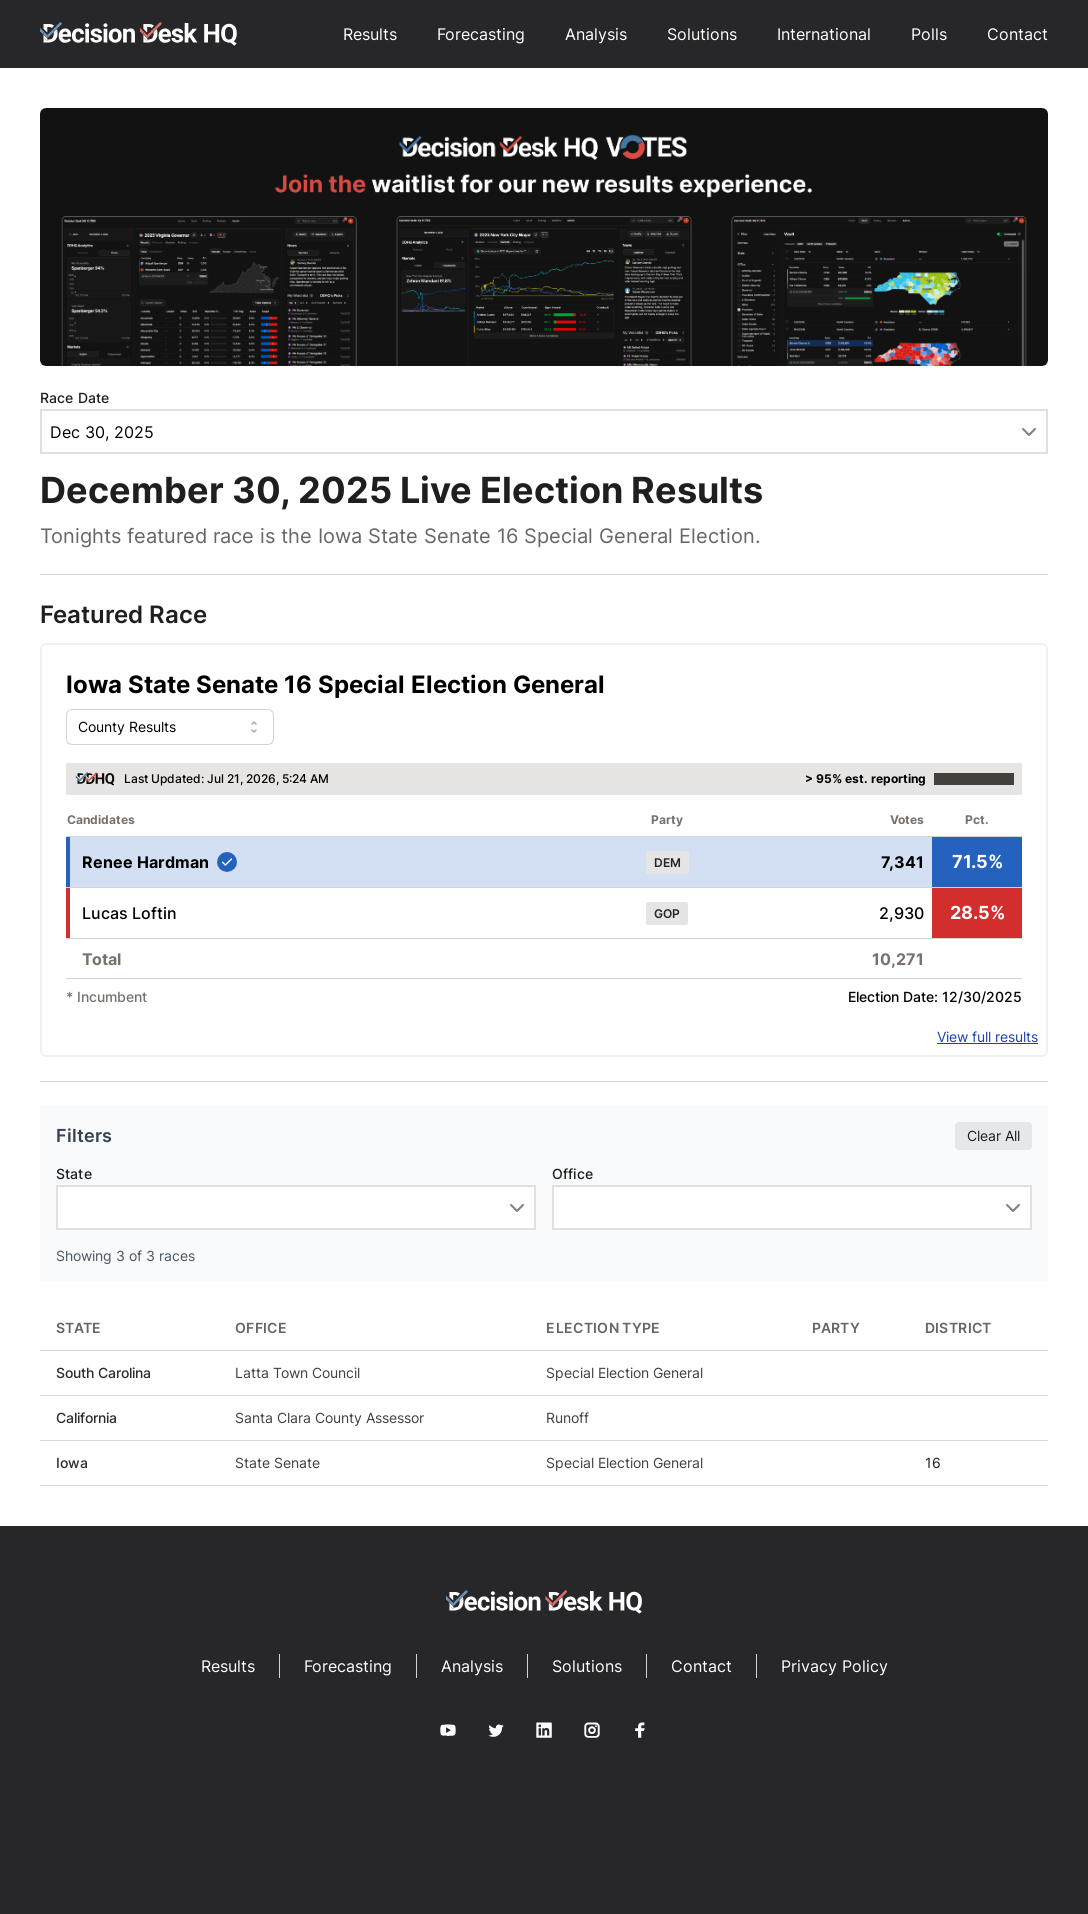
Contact (1017, 34)
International (824, 34)
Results (370, 34)
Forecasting (481, 34)
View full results (987, 1036)
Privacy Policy (834, 1666)
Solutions (702, 34)
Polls (929, 34)
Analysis (596, 34)
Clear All (993, 1135)
